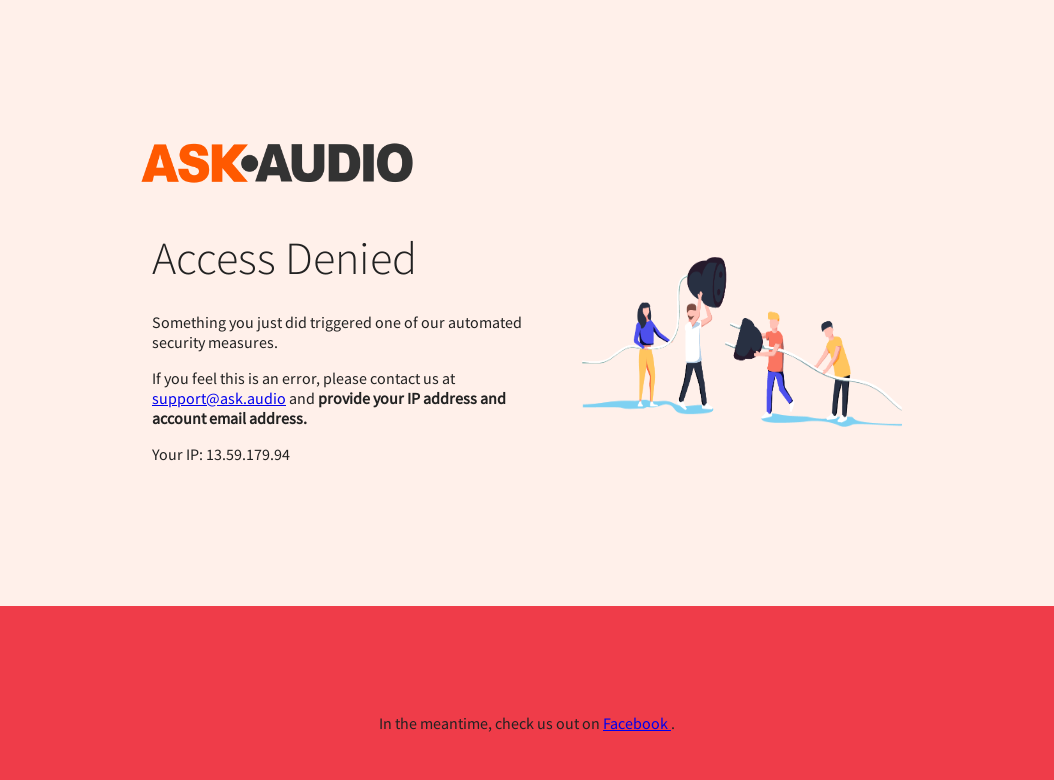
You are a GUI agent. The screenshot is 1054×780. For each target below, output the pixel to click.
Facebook (637, 723)
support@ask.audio (219, 398)
